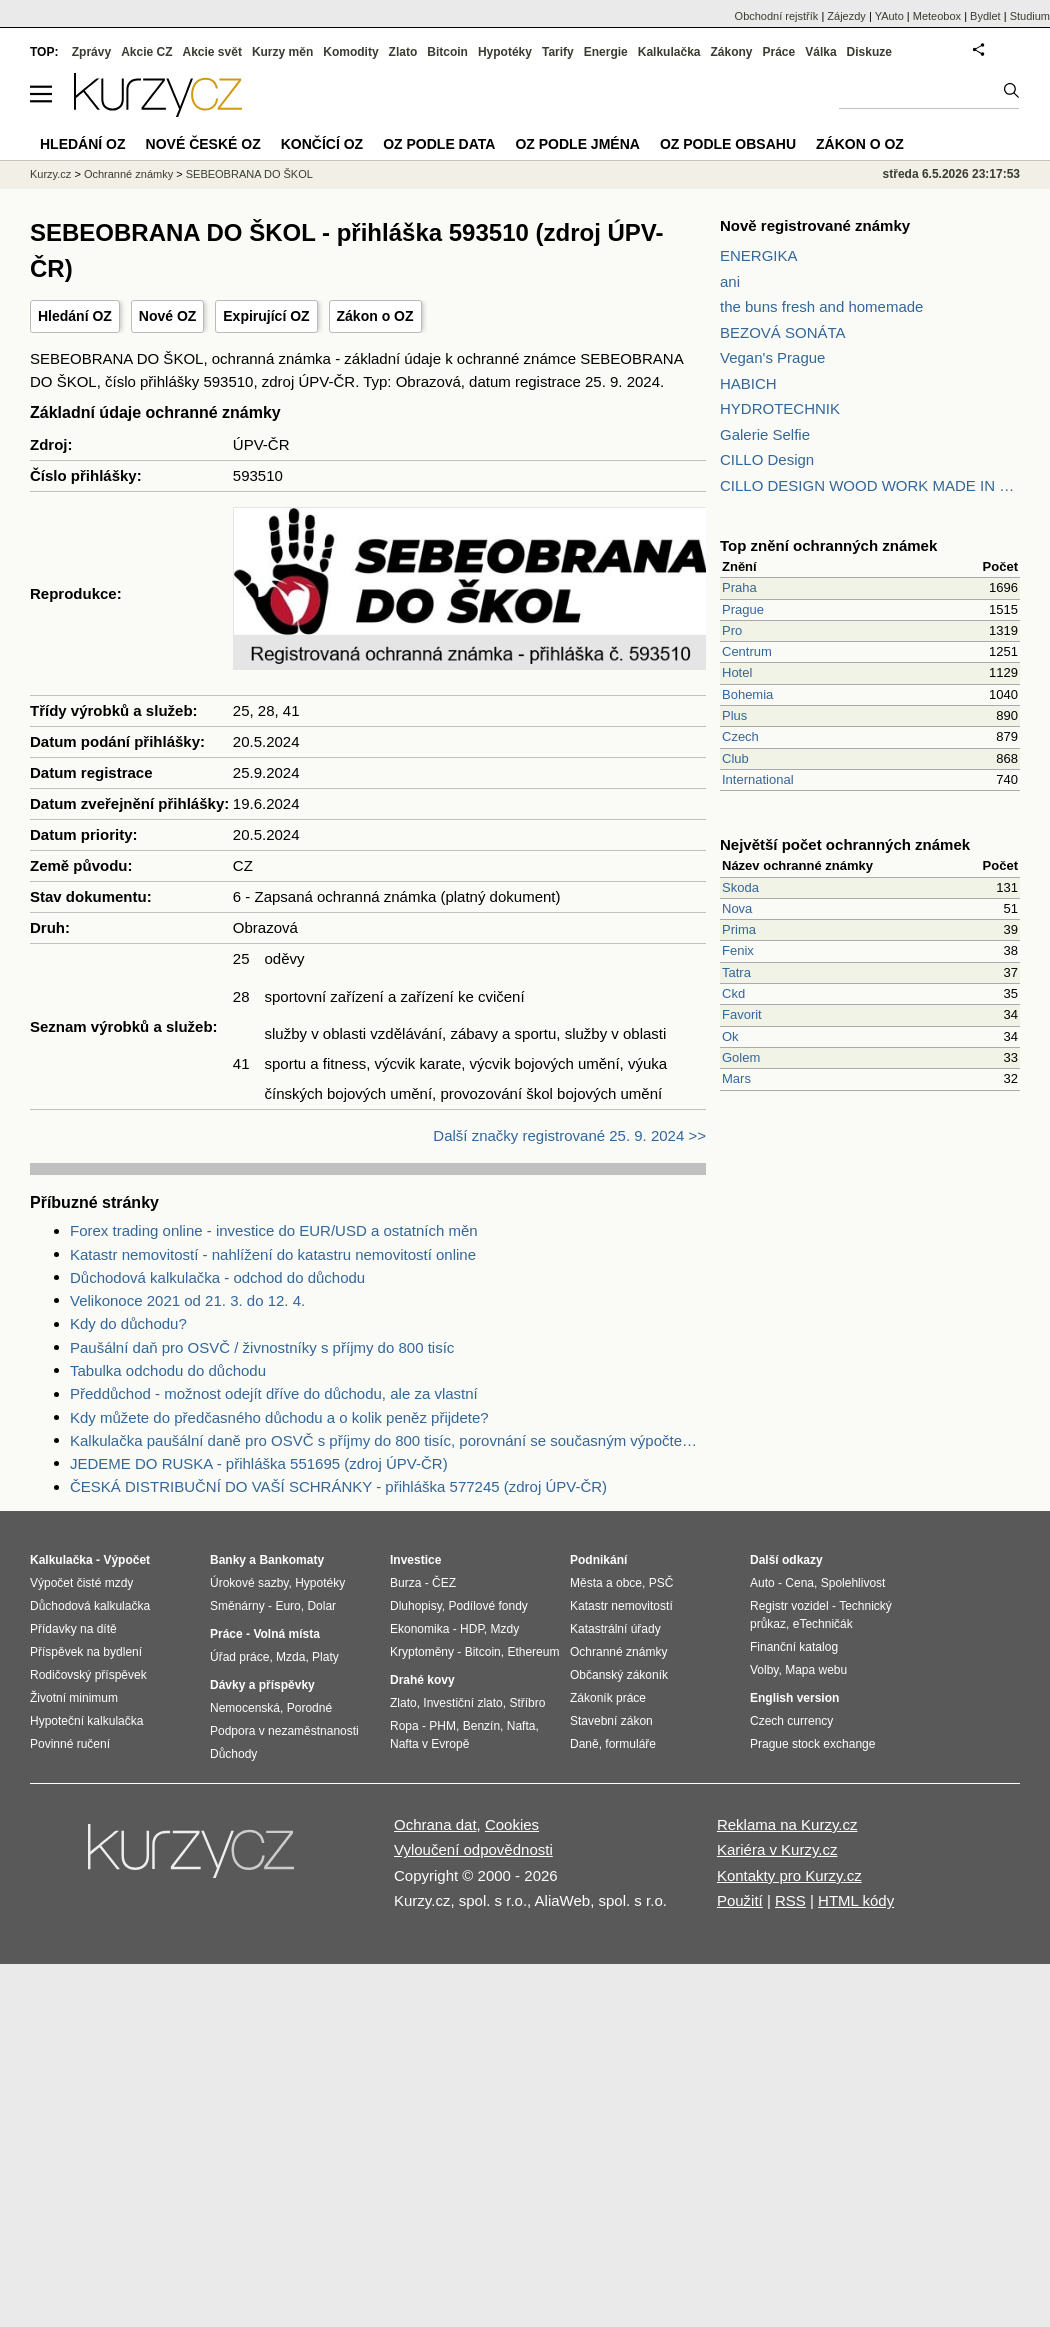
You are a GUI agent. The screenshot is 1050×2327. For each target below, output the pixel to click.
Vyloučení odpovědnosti (473, 1849)
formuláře (630, 1744)
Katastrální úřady (615, 1629)
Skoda (740, 887)
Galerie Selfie (765, 434)
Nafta (521, 1726)
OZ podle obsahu (728, 144)
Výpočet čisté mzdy (81, 1583)
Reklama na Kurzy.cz (787, 1824)
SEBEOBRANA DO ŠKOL (249, 174)
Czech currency (791, 1721)
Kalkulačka (669, 52)
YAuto (889, 16)
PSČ (661, 1583)
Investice (415, 1560)
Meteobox (937, 16)
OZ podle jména (577, 144)
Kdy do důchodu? (128, 1323)
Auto (762, 1583)
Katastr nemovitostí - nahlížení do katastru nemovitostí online (273, 1254)
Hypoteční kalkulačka (86, 1721)
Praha (739, 587)
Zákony (731, 52)
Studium (1030, 16)
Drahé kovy (422, 1680)
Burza (405, 1583)
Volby (764, 1670)
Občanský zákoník (619, 1675)
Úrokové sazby (249, 1583)
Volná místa (286, 1634)
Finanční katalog (794, 1647)
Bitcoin (447, 52)
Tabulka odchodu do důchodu (168, 1370)
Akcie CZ (146, 52)
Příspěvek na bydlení (86, 1652)
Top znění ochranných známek (828, 545)
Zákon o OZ (375, 316)
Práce (779, 52)
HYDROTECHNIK (780, 408)
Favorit (742, 1014)
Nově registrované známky (815, 225)
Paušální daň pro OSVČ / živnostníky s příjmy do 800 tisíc (262, 1347)
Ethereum (533, 1652)
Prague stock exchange (812, 1744)
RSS (790, 1900)
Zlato (403, 52)
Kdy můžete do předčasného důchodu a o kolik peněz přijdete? (279, 1417)
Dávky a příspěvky (262, 1685)
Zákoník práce (608, 1698)
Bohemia (747, 694)
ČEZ (444, 1583)
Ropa (404, 1726)
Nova (737, 908)
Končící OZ (322, 144)
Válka (820, 52)
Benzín (481, 1726)
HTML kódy (856, 1900)
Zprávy (91, 52)
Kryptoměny (422, 1652)
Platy (325, 1657)
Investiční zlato (462, 1703)
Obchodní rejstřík (777, 16)
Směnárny (237, 1606)
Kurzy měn (282, 52)
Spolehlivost (853, 1583)
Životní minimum (74, 1698)
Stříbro (527, 1703)
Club (735, 758)
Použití (740, 1900)
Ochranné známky (128, 174)
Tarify (558, 52)
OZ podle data (439, 144)
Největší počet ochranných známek (845, 844)
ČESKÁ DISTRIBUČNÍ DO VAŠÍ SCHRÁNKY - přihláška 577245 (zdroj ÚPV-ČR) (338, 1486)
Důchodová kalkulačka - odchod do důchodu (217, 1277)
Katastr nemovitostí (621, 1606)
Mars (736, 1078)
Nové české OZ (203, 144)
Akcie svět (212, 52)
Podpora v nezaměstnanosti (284, 1731)
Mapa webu (816, 1670)
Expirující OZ (266, 316)
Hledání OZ (75, 316)
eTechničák (823, 1624)
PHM (442, 1726)
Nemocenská (245, 1708)
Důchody (233, 1754)
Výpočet (126, 1560)
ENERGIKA (759, 255)
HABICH (748, 383)
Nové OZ (168, 316)
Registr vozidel (789, 1606)
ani (730, 281)
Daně (584, 1744)
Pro (732, 630)
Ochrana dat (435, 1824)
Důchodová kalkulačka (90, 1606)
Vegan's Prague (772, 357)
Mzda (290, 1657)
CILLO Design (767, 459)
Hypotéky (505, 52)
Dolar (321, 1606)
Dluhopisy (416, 1606)
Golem (741, 1057)
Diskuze (869, 52)
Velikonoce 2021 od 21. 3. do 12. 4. (187, 1300)
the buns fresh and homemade (821, 306)
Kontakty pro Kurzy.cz (789, 1875)
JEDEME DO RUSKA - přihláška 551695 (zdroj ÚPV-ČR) (259, 1463)
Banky (228, 1560)
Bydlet (985, 16)
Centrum (747, 651)
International (758, 779)
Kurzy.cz (50, 174)
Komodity (350, 52)
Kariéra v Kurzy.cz (777, 1849)
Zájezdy (846, 16)
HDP (472, 1629)
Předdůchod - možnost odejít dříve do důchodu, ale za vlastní (274, 1393)
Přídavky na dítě (73, 1629)
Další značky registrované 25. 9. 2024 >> (569, 1135)
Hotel (737, 672)
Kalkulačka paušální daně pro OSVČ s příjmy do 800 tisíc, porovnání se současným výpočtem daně (388, 1440)
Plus (734, 715)
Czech (740, 736)
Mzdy (505, 1629)
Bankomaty (291, 1560)
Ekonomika (419, 1629)
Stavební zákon (611, 1721)
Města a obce (606, 1583)
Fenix (738, 950)
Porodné (309, 1708)
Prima (739, 929)
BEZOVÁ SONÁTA (783, 332)
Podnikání (598, 1560)
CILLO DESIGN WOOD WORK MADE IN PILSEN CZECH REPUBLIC (870, 485)
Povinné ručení (70, 1744)
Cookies (512, 1824)
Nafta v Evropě (429, 1744)
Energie (606, 52)
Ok (730, 1036)
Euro (287, 1606)
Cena (799, 1583)
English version (794, 1698)
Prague (743, 609)
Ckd (733, 993)
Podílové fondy (487, 1606)
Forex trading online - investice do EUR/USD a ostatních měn (274, 1230)
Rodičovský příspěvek (88, 1675)
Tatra (736, 972)
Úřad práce (239, 1657)
